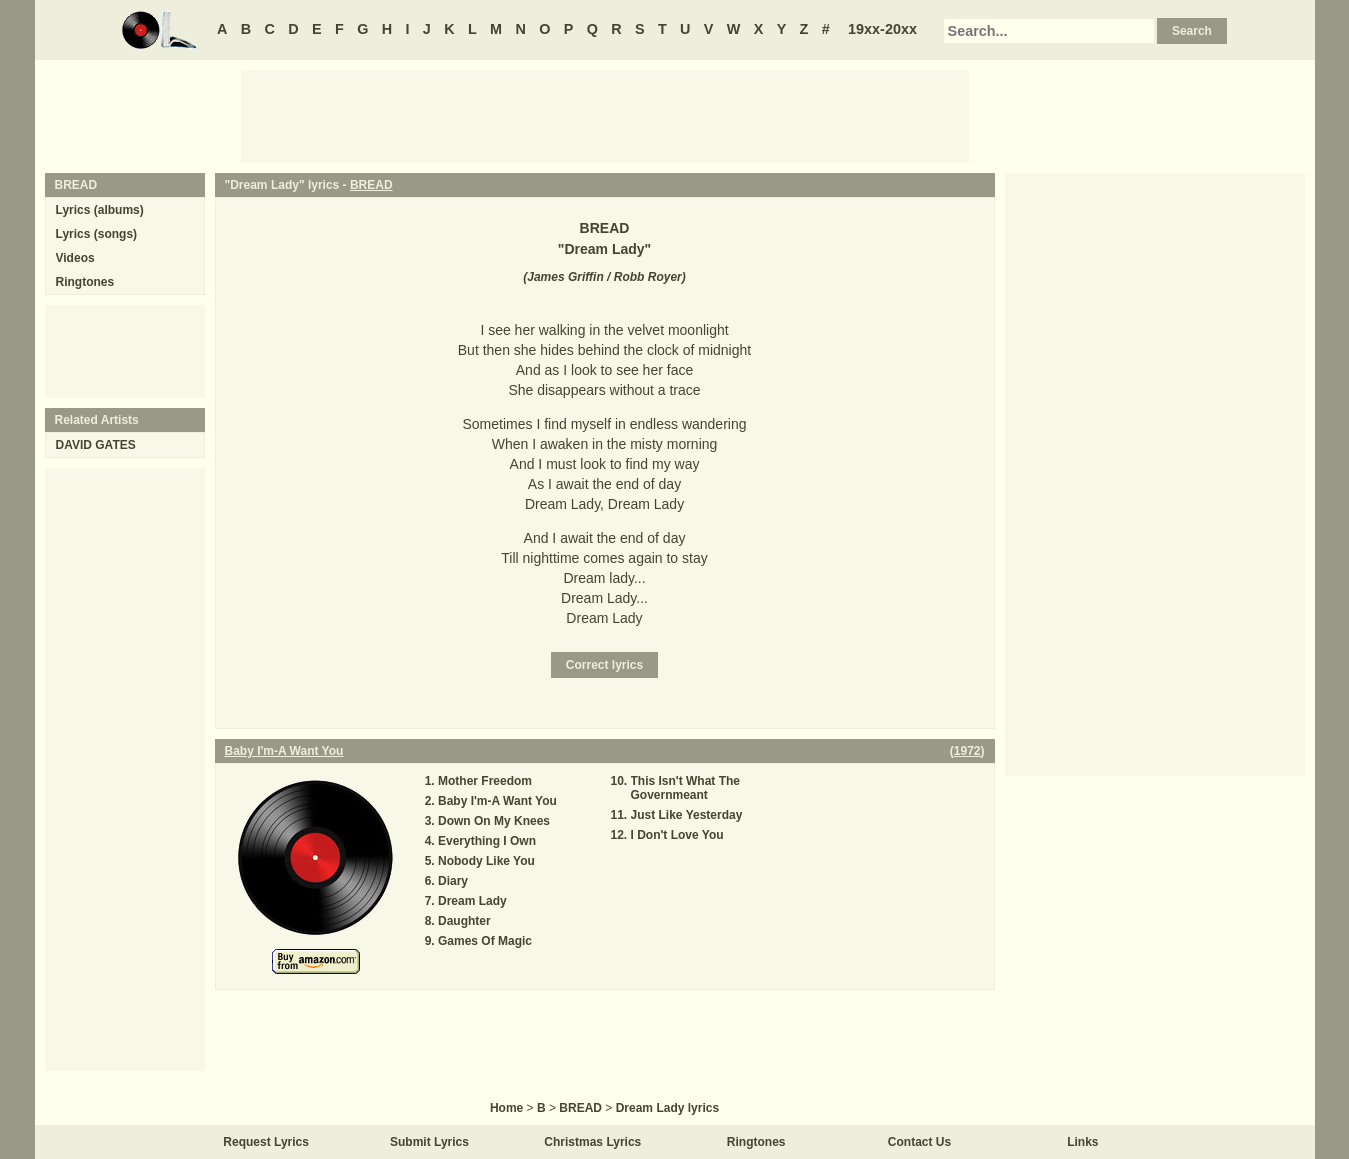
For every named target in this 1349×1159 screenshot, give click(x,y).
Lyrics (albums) (100, 210)
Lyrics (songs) (97, 234)
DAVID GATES (96, 445)
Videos (75, 258)
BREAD (371, 185)
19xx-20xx (882, 29)
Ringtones (85, 282)
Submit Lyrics (429, 1142)
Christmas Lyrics (592, 1142)
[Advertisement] (605, 115)
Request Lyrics (266, 1142)
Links (1082, 1142)
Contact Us (919, 1142)
